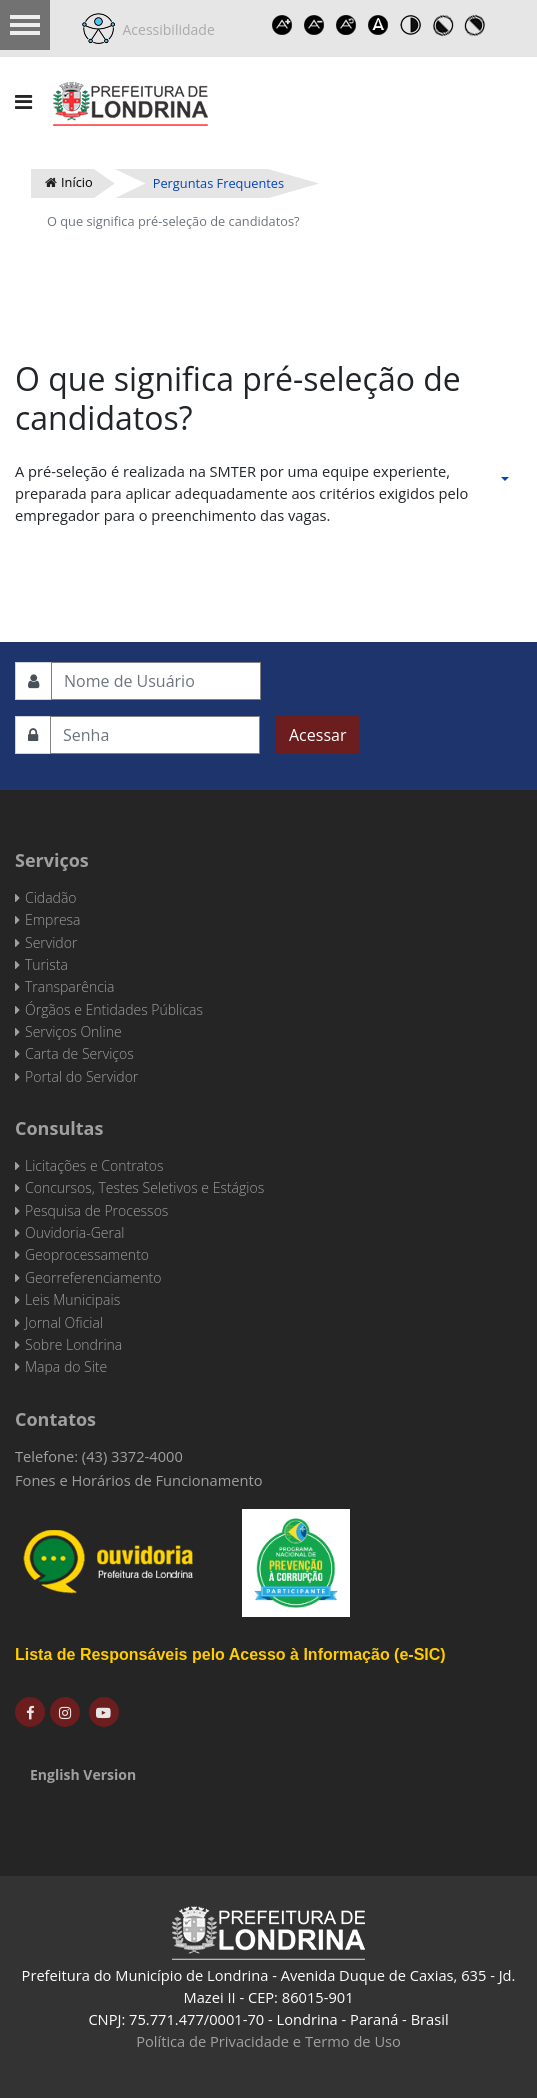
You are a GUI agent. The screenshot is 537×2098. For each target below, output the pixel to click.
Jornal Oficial (64, 1322)
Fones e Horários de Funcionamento (139, 1480)
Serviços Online (73, 1031)
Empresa (53, 919)
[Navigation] (23, 102)
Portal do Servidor (81, 1076)
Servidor (51, 942)
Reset (347, 25)
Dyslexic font (379, 25)
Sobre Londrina (73, 1344)
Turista (46, 964)
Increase (283, 25)
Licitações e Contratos (94, 1165)
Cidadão (51, 897)
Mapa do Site (66, 1366)
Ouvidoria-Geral (74, 1232)
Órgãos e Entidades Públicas (114, 1009)
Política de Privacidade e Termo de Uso (268, 2041)
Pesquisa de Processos (96, 1210)
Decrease (315, 25)
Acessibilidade (165, 29)
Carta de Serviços (79, 1053)
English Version (83, 1774)
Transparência (69, 986)
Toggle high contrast (411, 25)
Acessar (317, 735)
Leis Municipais (72, 1299)
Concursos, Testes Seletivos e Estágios (144, 1187)
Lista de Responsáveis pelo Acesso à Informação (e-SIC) (230, 1654)
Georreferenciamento (93, 1277)
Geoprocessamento (87, 1254)
